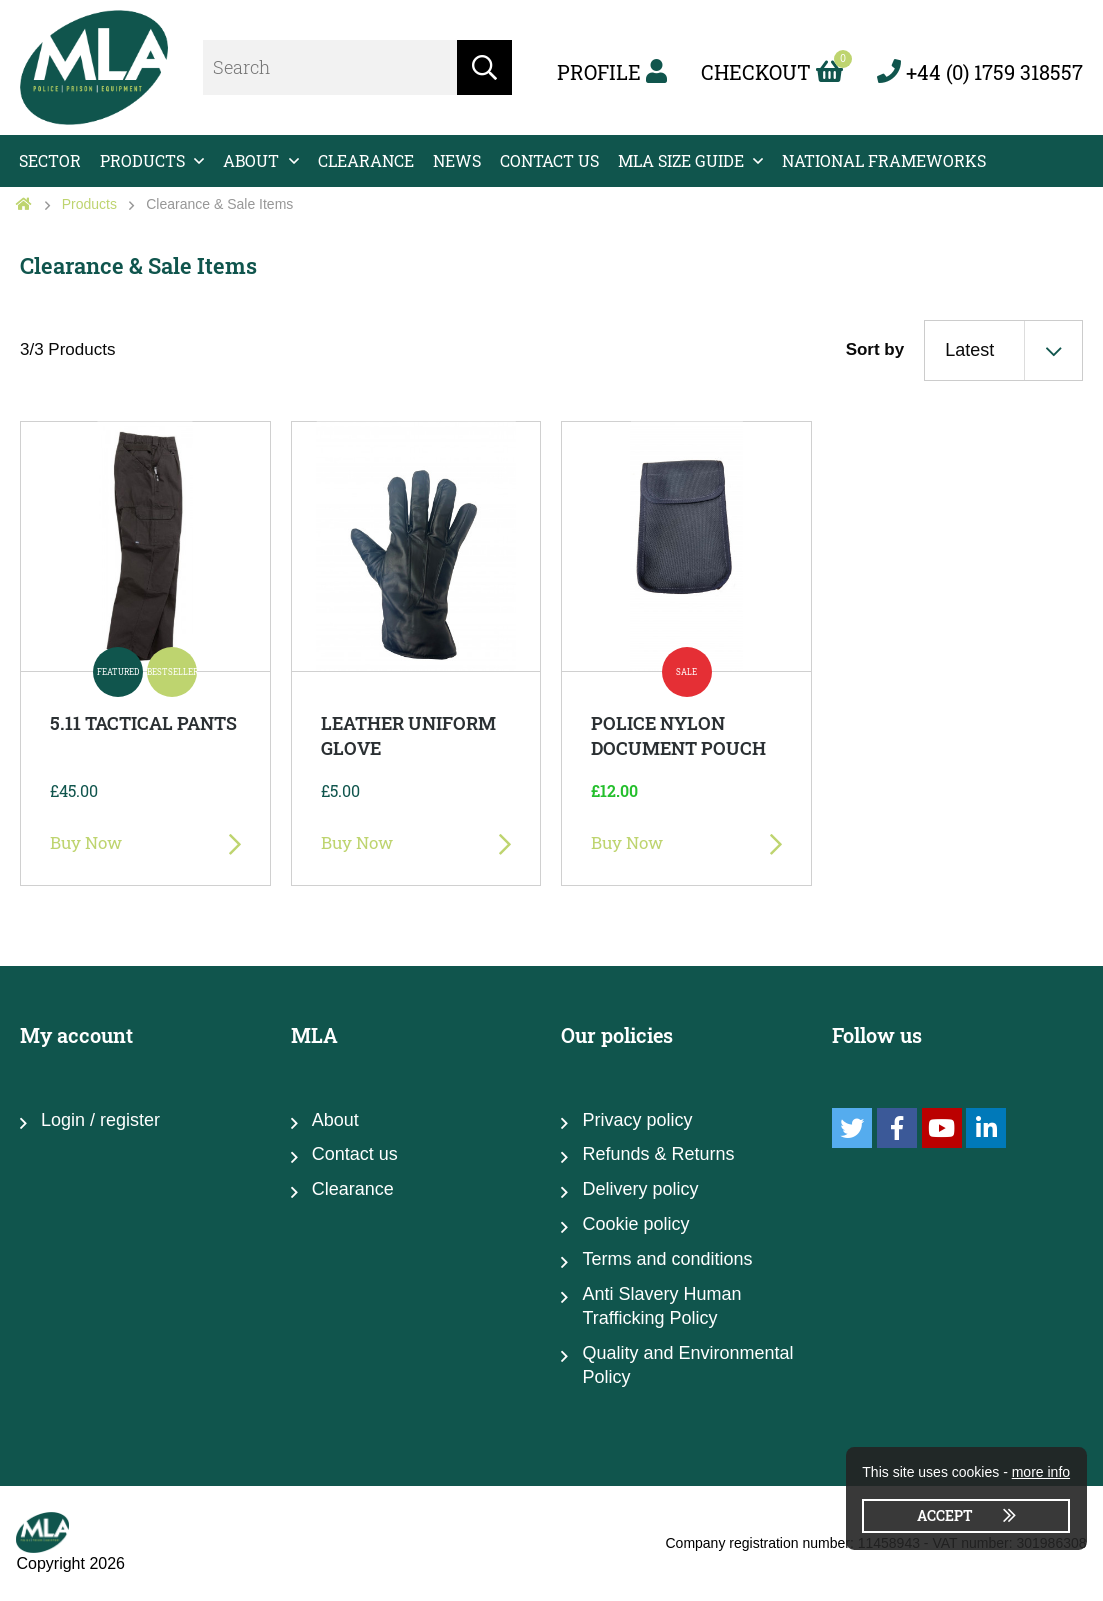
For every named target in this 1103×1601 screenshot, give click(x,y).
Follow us (877, 1035)
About (251, 160)
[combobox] (1003, 350)
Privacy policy (637, 1120)
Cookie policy (635, 1224)
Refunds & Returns (658, 1154)
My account (76, 1035)
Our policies (617, 1035)
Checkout (772, 72)
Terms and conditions (667, 1259)
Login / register (100, 1120)
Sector (50, 160)
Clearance (366, 160)
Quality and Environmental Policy (687, 1365)
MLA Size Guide (681, 160)
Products (142, 160)
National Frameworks (884, 160)
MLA (314, 1035)
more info (1041, 1472)
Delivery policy (640, 1189)
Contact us (549, 160)
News (457, 160)
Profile (612, 72)
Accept (945, 1515)
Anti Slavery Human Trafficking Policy (661, 1306)
